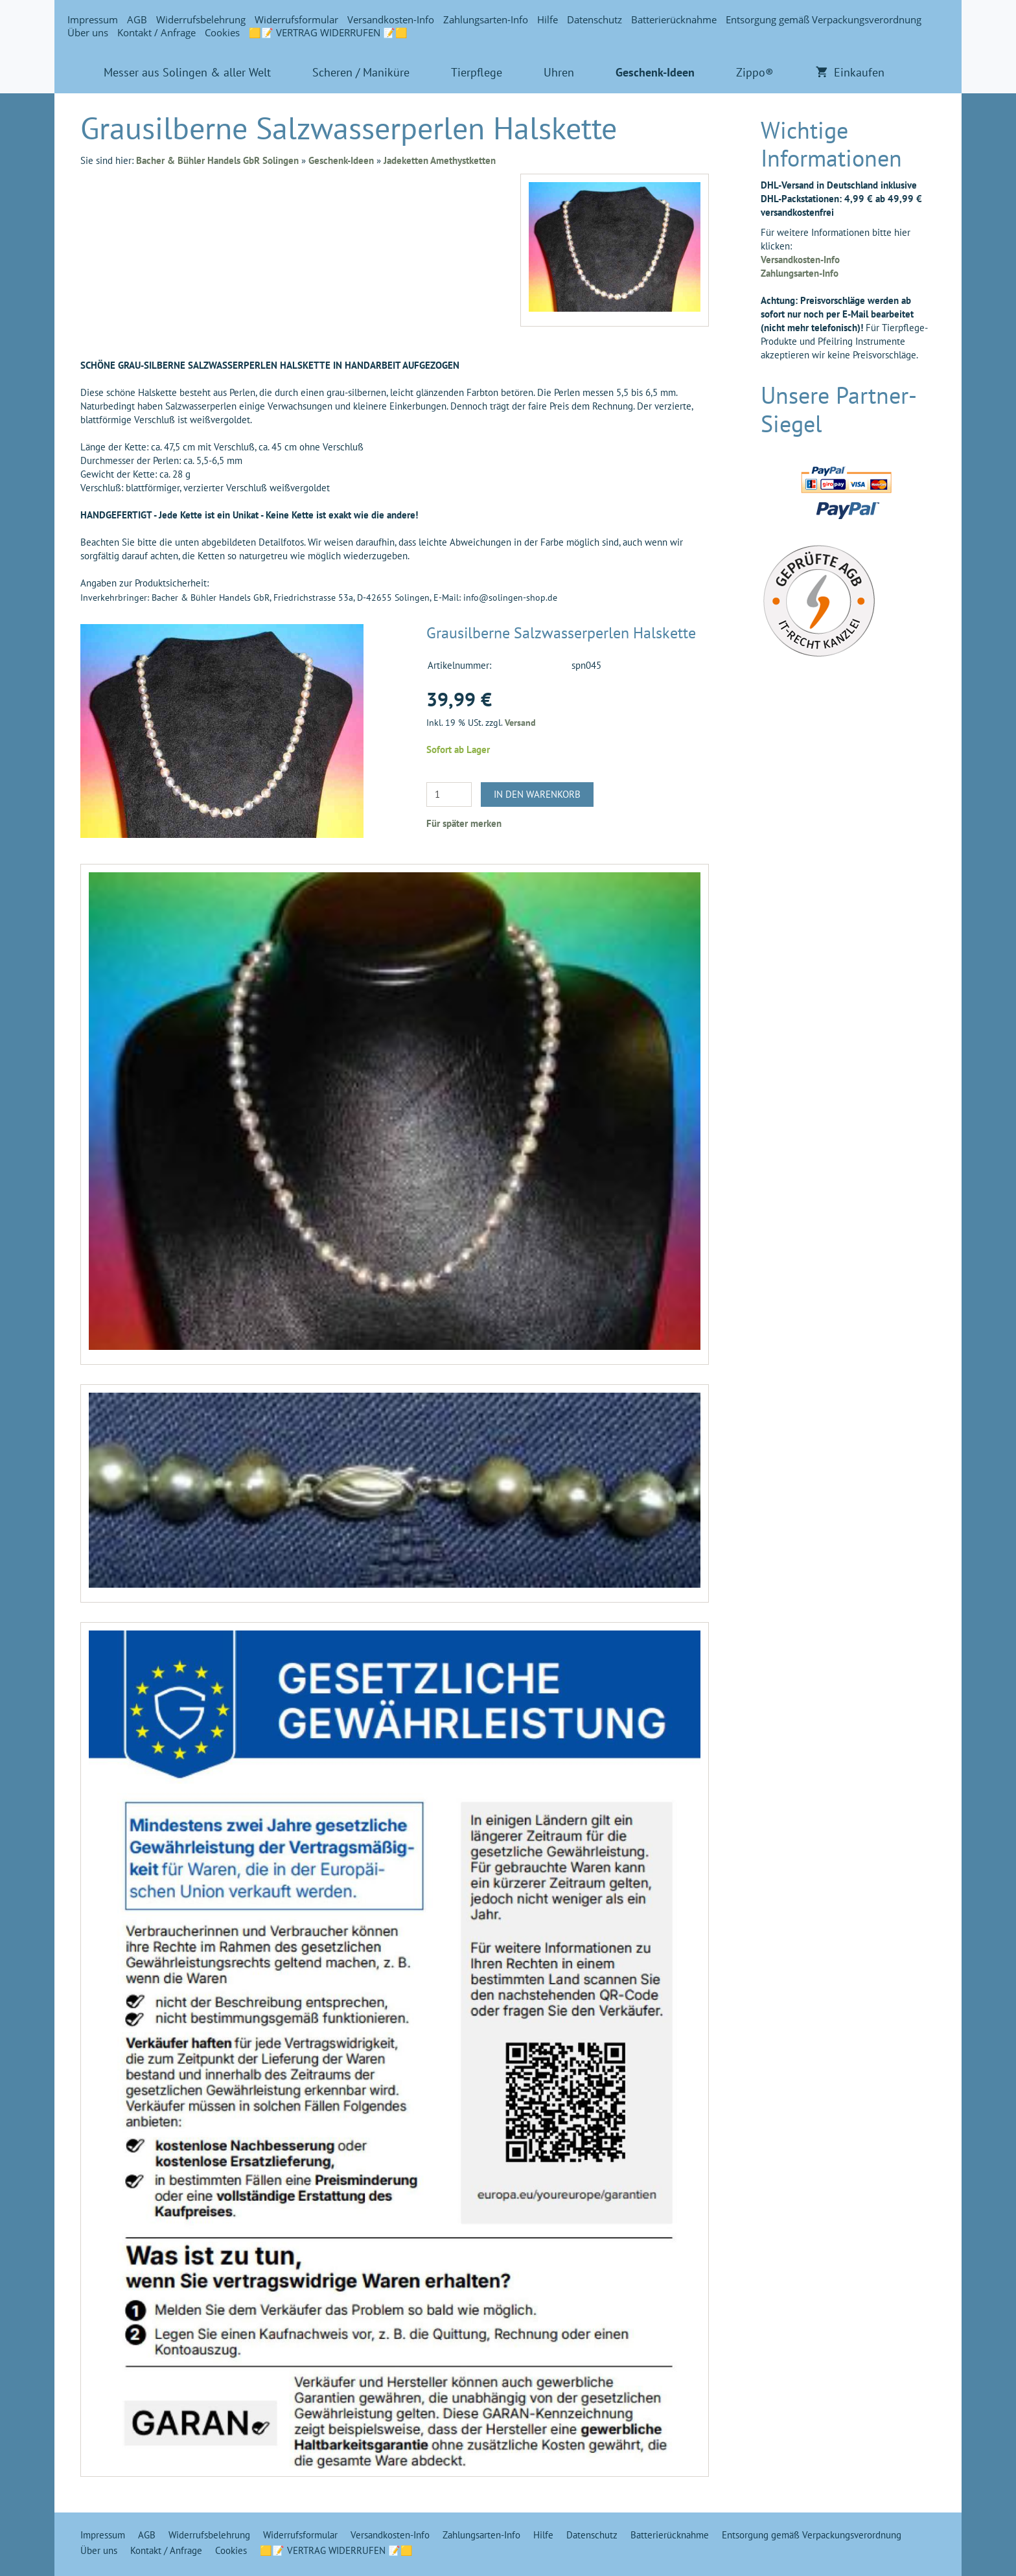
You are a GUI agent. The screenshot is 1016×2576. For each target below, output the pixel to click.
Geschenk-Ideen (341, 160)
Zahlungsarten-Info (485, 19)
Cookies (222, 32)
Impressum (92, 19)
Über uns (87, 32)
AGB (137, 19)
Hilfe (547, 19)
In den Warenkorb (537, 794)
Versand (520, 722)
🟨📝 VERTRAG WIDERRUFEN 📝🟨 (328, 32)
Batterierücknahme (674, 19)
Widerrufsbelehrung (201, 19)
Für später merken (464, 823)
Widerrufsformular (296, 19)
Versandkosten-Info (390, 19)
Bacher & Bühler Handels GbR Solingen (217, 160)
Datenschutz (594, 19)
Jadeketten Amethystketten (440, 160)
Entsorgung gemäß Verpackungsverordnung (823, 19)
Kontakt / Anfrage (156, 32)
